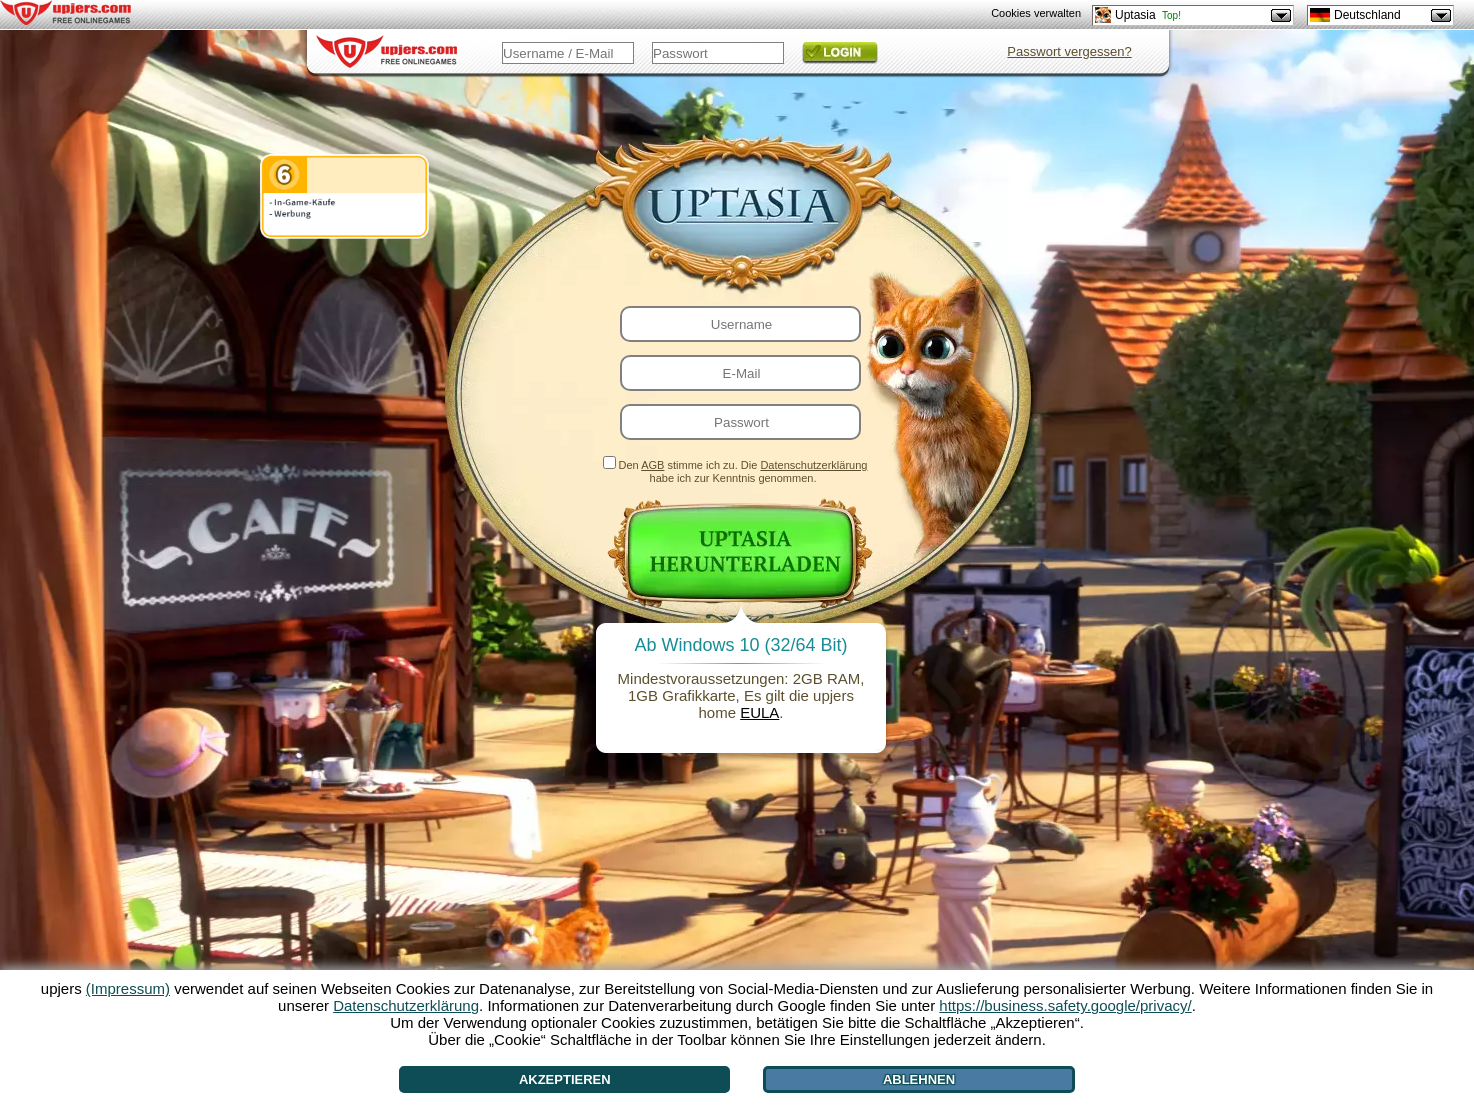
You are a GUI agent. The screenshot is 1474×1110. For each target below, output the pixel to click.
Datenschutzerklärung (813, 465)
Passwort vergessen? (1069, 51)
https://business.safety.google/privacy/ (1065, 1005)
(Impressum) (128, 988)
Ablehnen (919, 1079)
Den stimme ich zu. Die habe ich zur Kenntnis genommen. (743, 471)
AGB (652, 465)
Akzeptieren (565, 1079)
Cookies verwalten (1036, 13)
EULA (759, 712)
